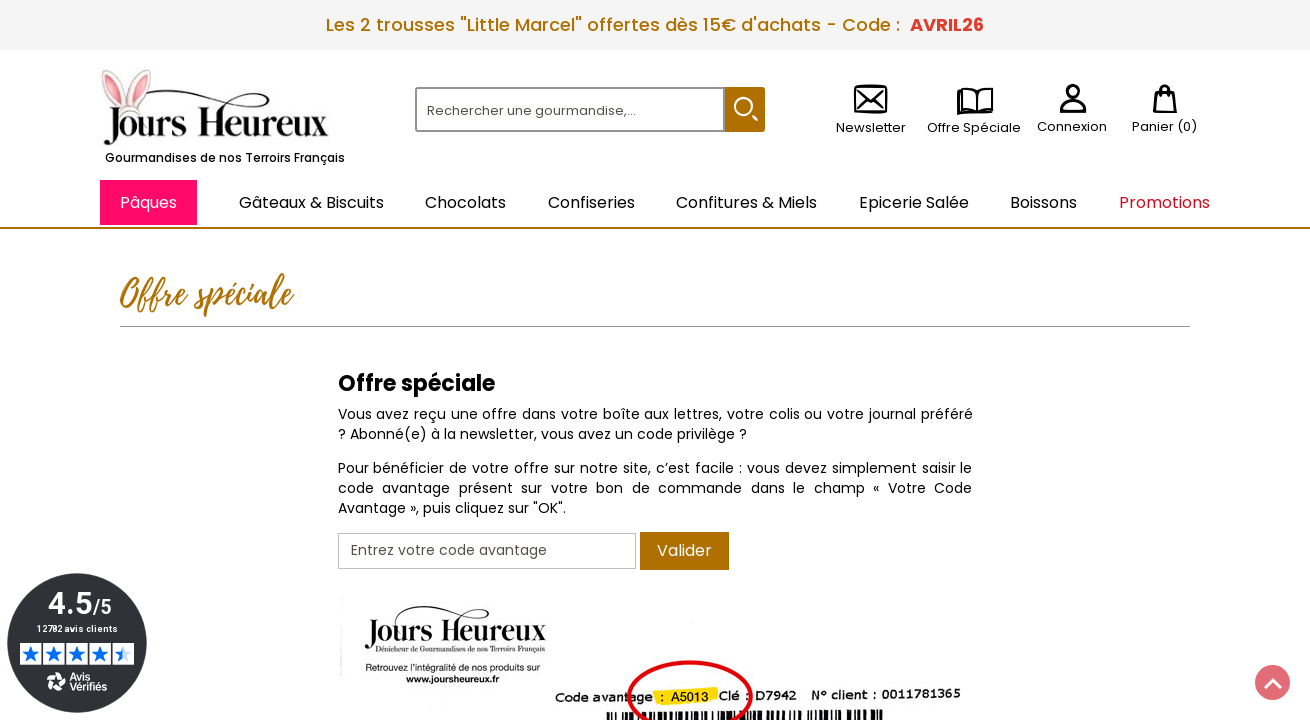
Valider (684, 550)
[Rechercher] (570, 109)
